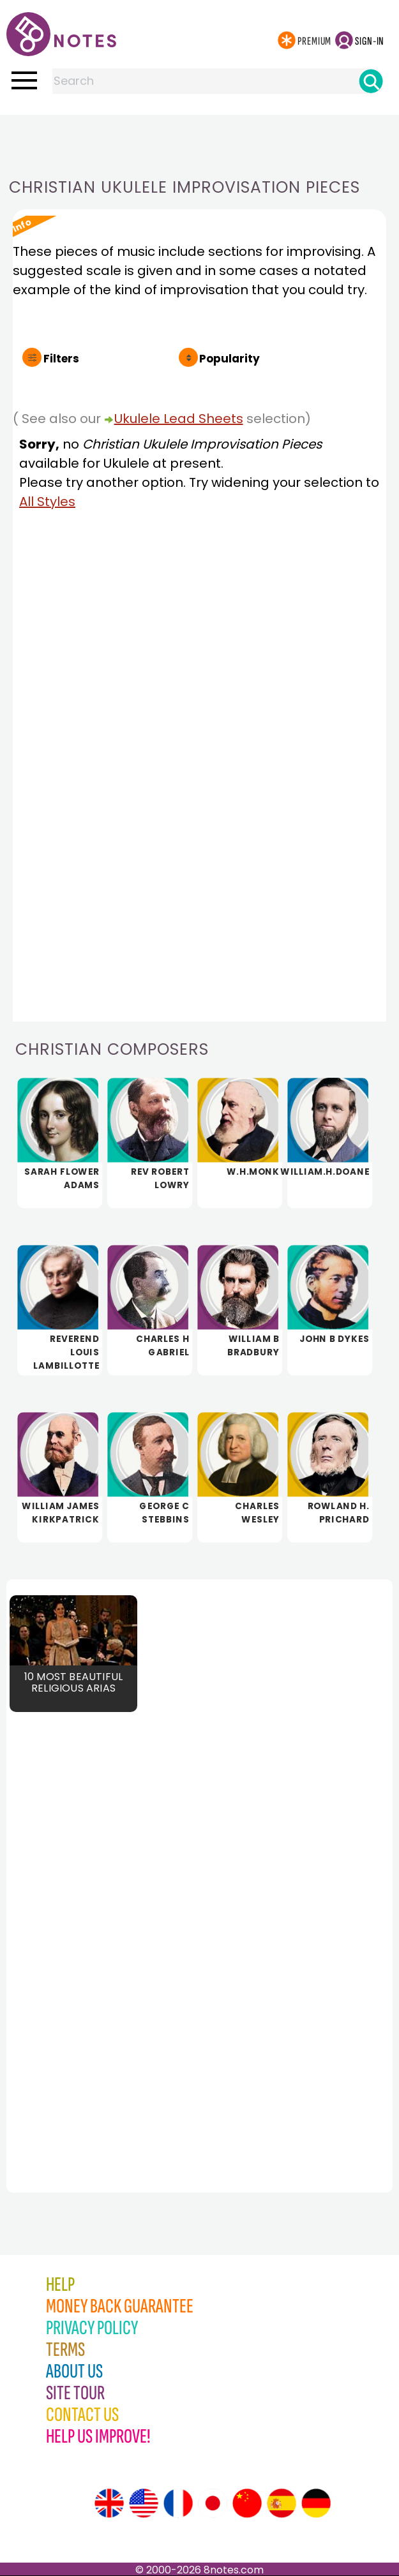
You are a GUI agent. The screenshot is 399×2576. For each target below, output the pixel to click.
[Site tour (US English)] (144, 2503)
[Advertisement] (199, 140)
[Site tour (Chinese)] (247, 2503)
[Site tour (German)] (316, 2503)
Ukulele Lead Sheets (178, 419)
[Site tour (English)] (109, 2503)
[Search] (371, 81)
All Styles (47, 501)
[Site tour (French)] (178, 2503)
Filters (61, 358)
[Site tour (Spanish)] (281, 2503)
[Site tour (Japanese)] (213, 2503)
